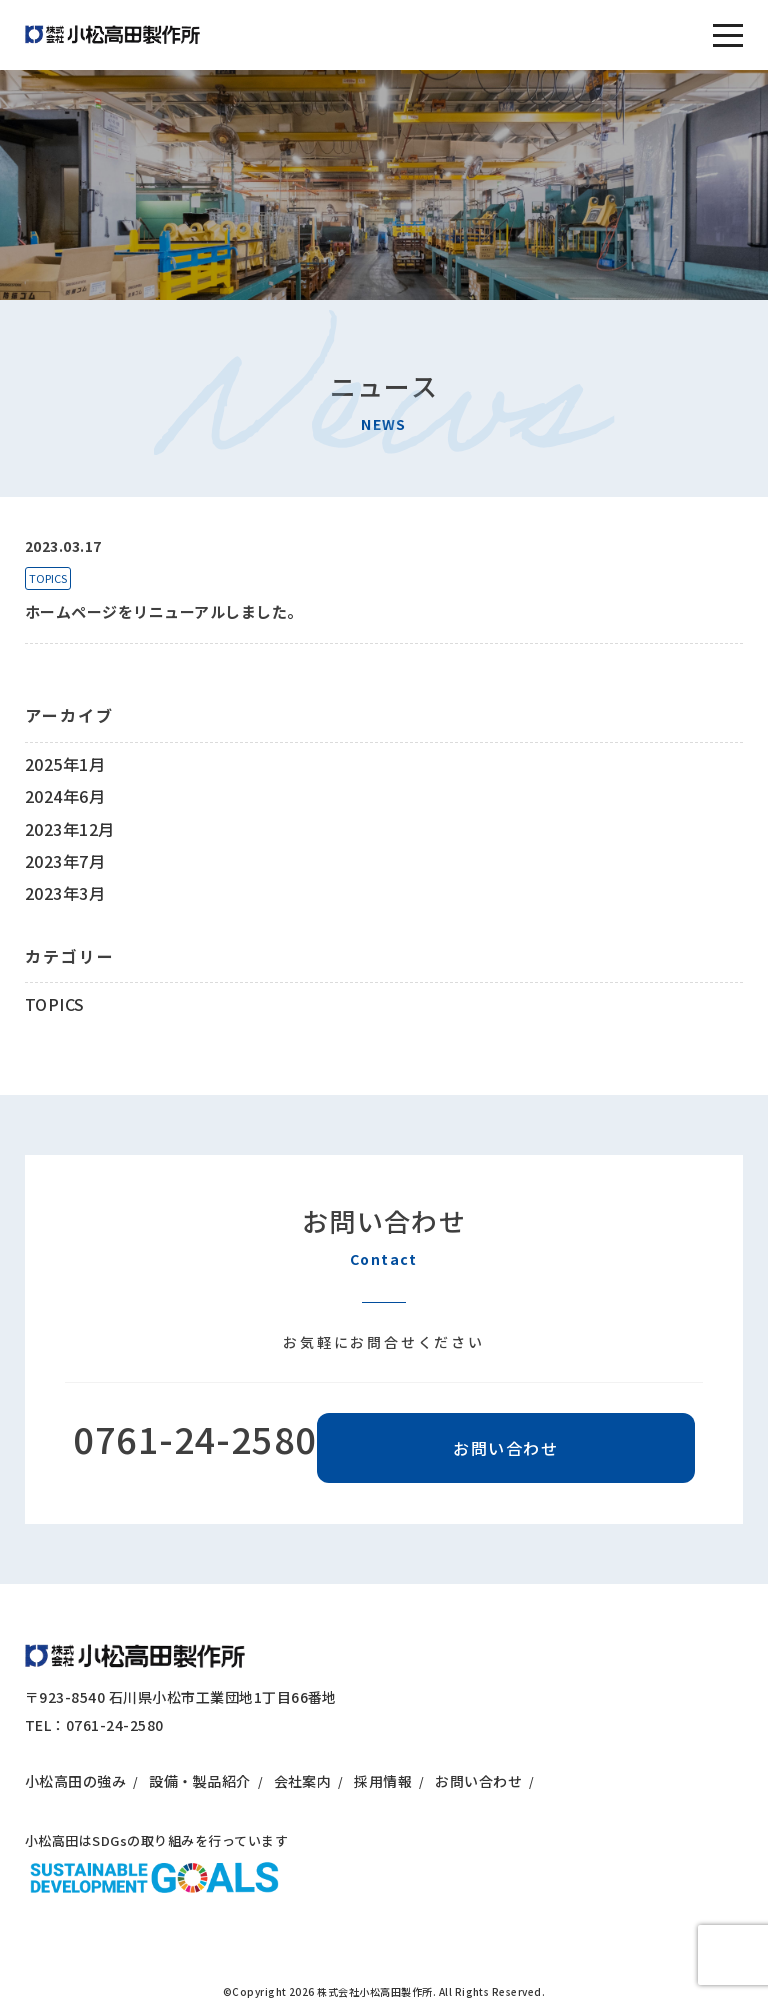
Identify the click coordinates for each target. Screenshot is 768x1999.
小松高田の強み (75, 1781)
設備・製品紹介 (199, 1781)
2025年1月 (65, 764)
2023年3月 (65, 893)
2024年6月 (65, 796)
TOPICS (48, 578)
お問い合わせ (506, 1448)
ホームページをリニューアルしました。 (164, 611)
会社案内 (303, 1781)
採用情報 (383, 1781)
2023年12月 (70, 829)
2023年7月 (65, 861)
